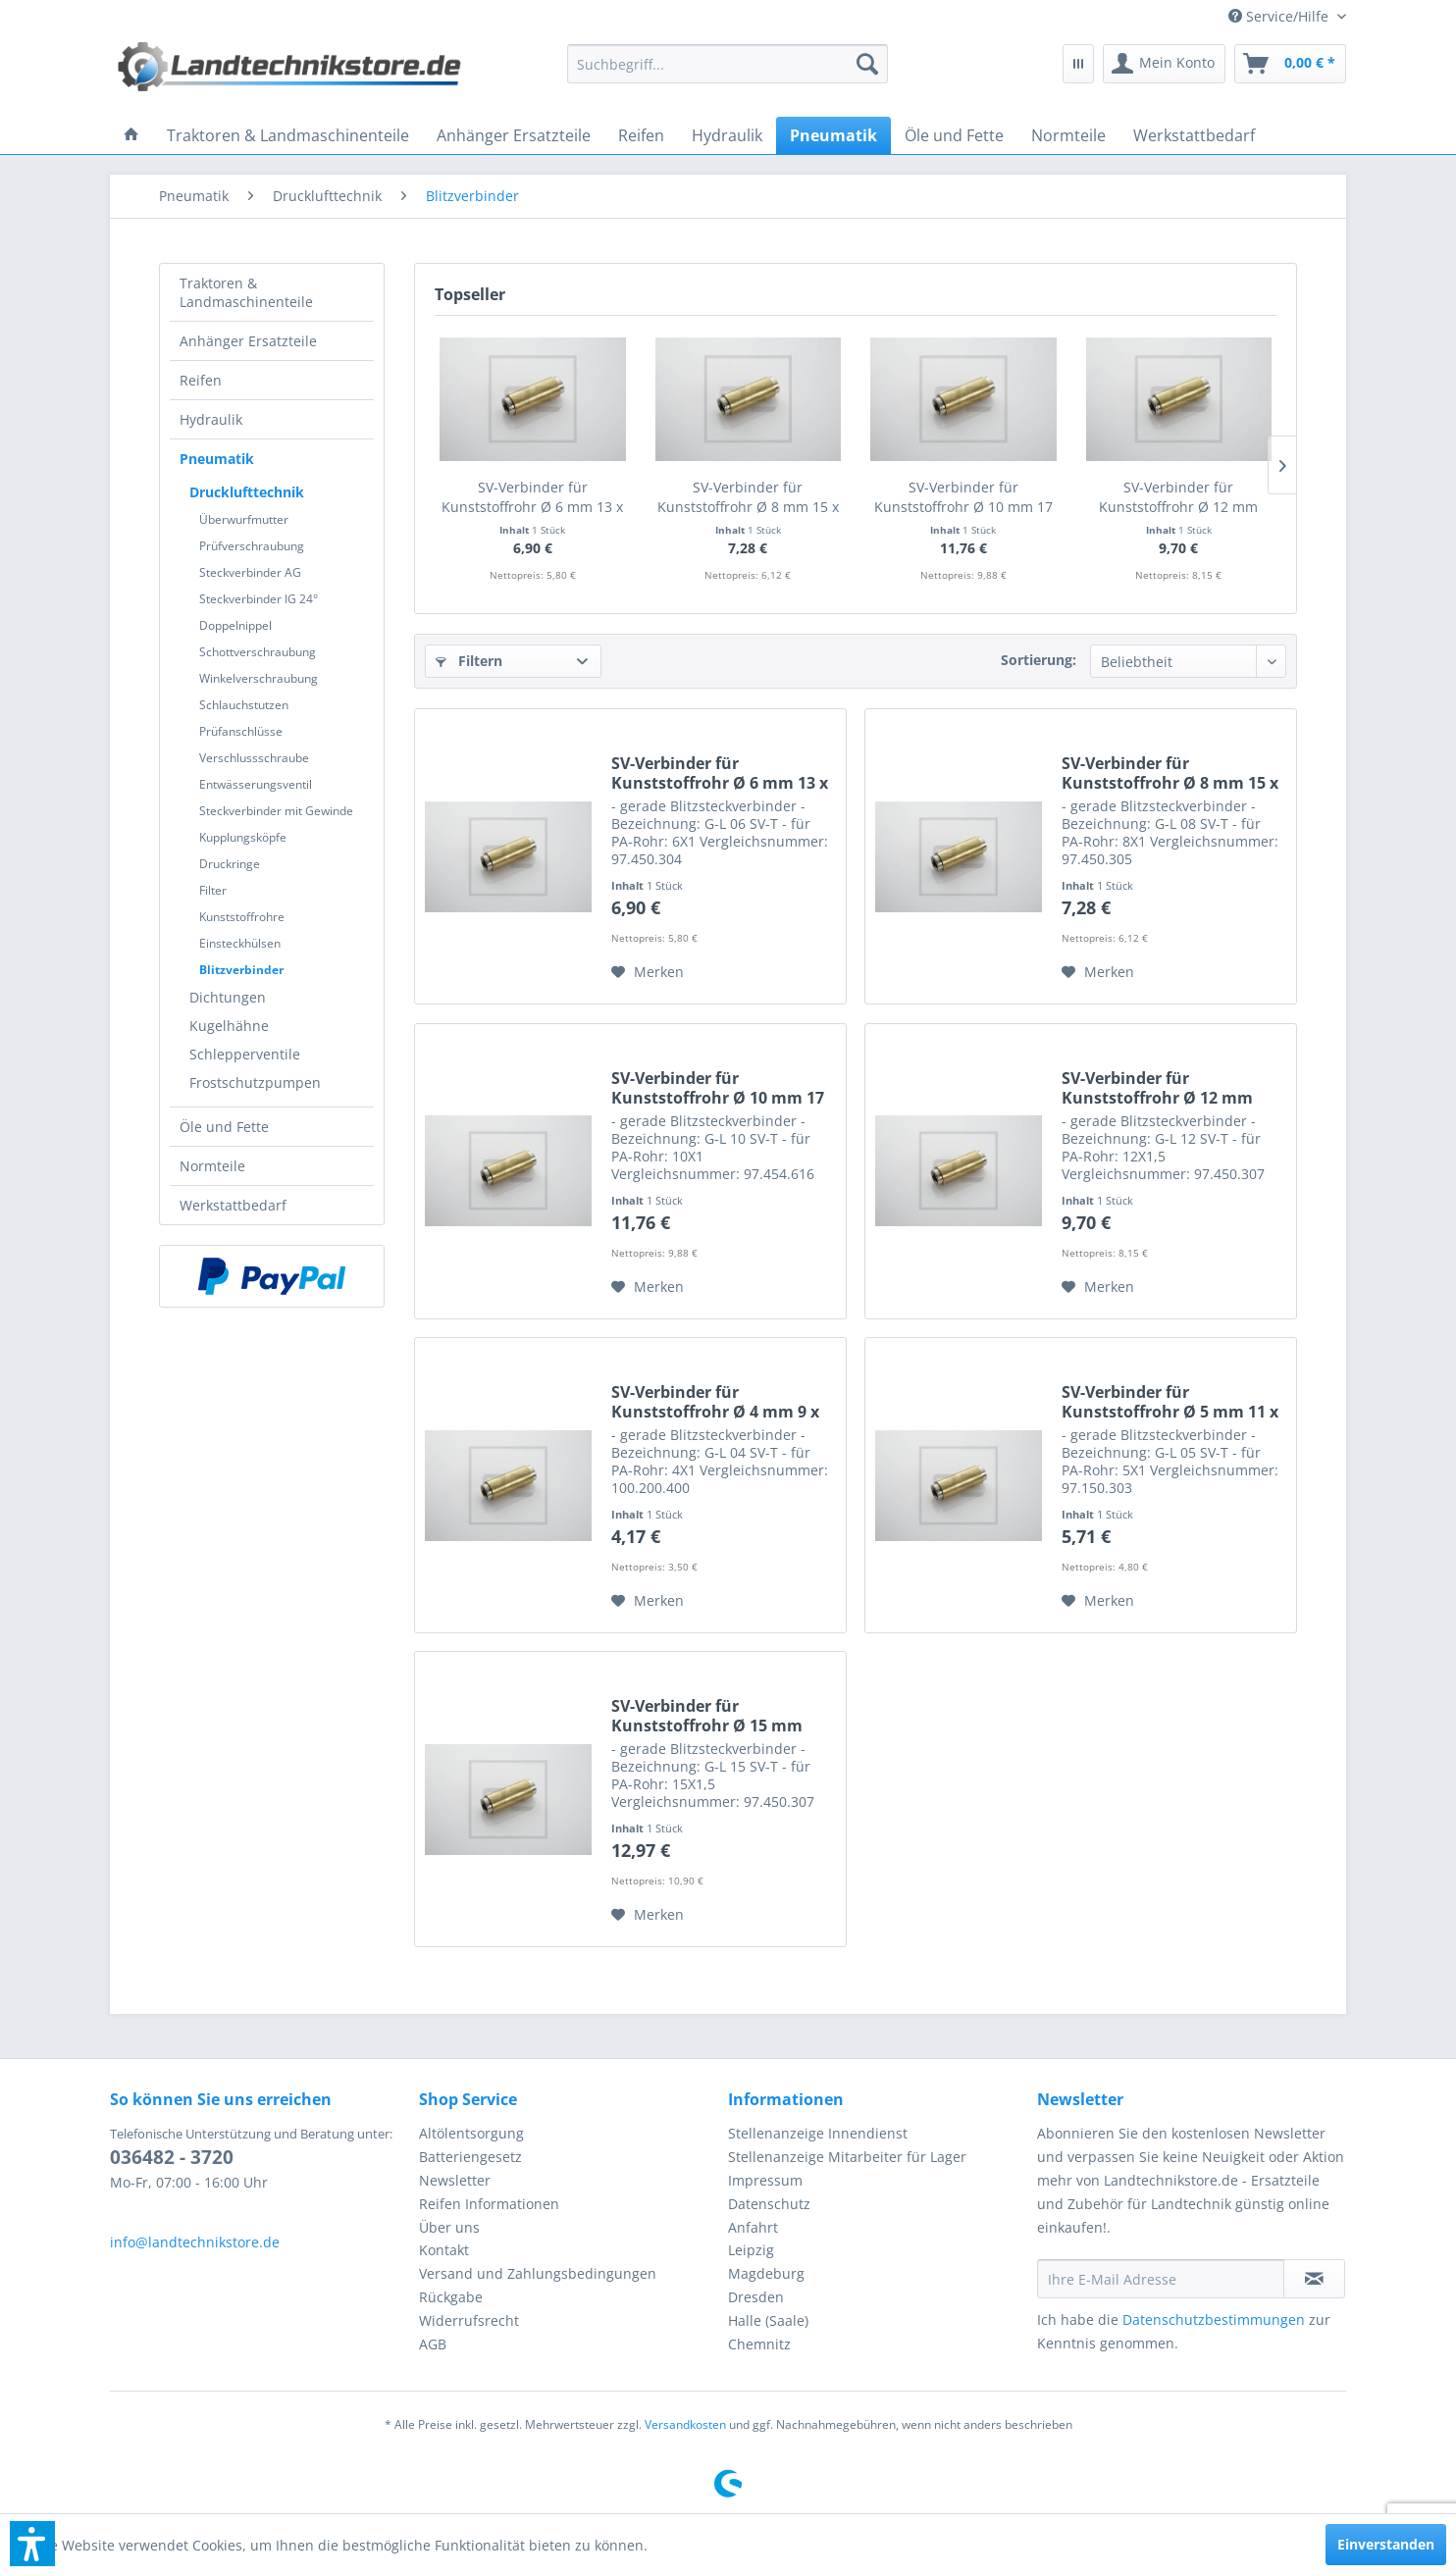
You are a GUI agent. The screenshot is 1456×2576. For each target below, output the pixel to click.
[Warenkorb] (1290, 63)
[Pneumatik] (833, 135)
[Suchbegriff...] (728, 63)
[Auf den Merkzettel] (647, 972)
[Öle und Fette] (954, 135)
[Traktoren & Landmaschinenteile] (288, 135)
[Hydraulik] (727, 135)
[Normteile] (1068, 135)
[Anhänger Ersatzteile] (513, 135)
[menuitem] (1280, 16)
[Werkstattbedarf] (1194, 135)
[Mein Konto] (1164, 63)
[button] (32, 2543)
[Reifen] (641, 135)
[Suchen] (867, 63)
